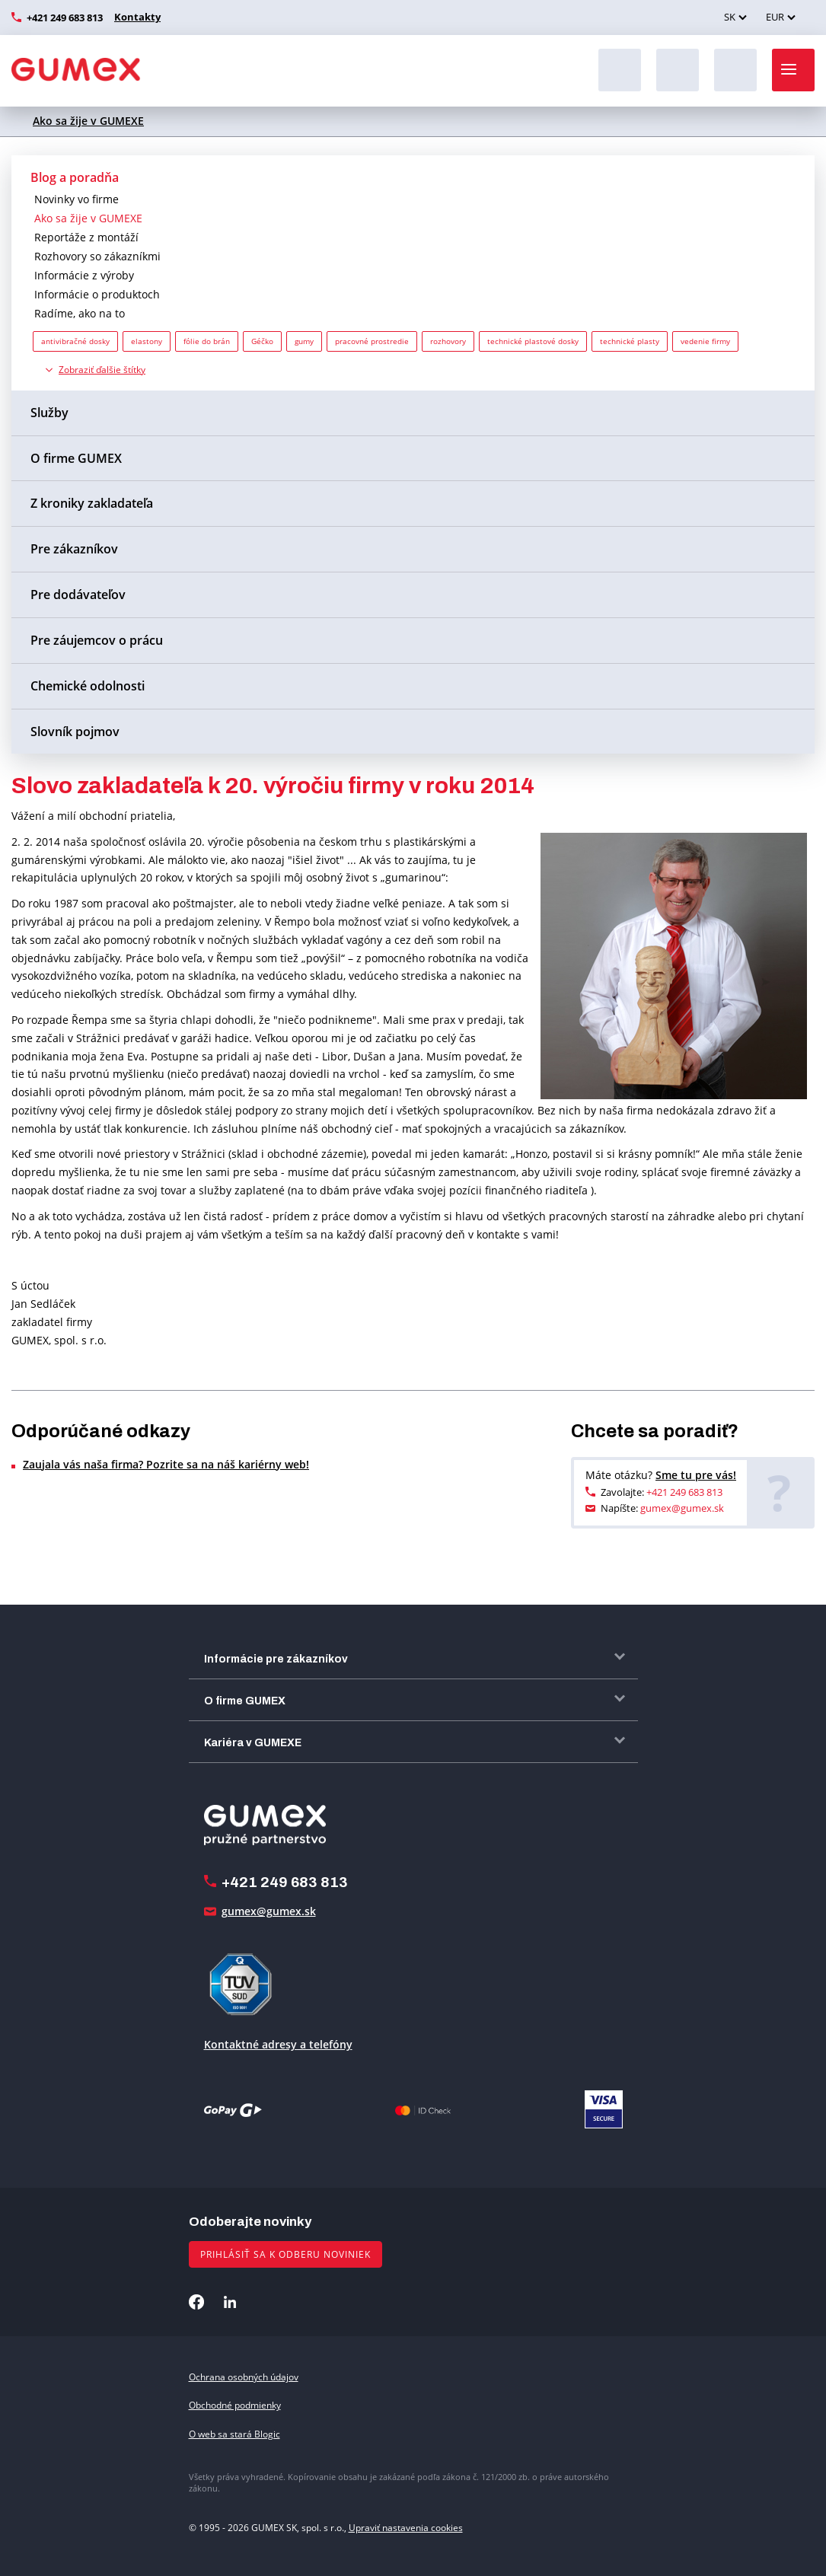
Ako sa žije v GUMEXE (88, 120)
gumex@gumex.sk (682, 1508)
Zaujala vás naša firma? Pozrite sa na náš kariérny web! (166, 1464)
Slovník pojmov (75, 731)
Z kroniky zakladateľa (91, 503)
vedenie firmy (705, 341)
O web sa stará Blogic (234, 2434)
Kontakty (135, 17)
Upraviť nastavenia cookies (406, 2527)
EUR (775, 17)
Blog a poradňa (74, 177)
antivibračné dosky (75, 341)
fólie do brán (206, 341)
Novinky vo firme (76, 199)
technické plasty (629, 341)
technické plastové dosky (533, 341)
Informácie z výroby (84, 275)
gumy (304, 341)
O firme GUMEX (76, 458)
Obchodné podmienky (235, 2405)
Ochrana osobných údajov (243, 2376)
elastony (146, 341)
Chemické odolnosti (87, 685)
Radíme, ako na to (79, 313)
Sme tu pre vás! (695, 1475)
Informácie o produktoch (97, 294)
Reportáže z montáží (86, 237)
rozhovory (448, 341)
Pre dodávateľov (78, 594)
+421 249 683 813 (65, 17)
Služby (49, 412)
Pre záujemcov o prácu (96, 640)
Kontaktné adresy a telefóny (278, 2044)
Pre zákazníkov (74, 548)
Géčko (262, 341)
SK (729, 17)
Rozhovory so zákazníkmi (97, 256)
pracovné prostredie (372, 341)
